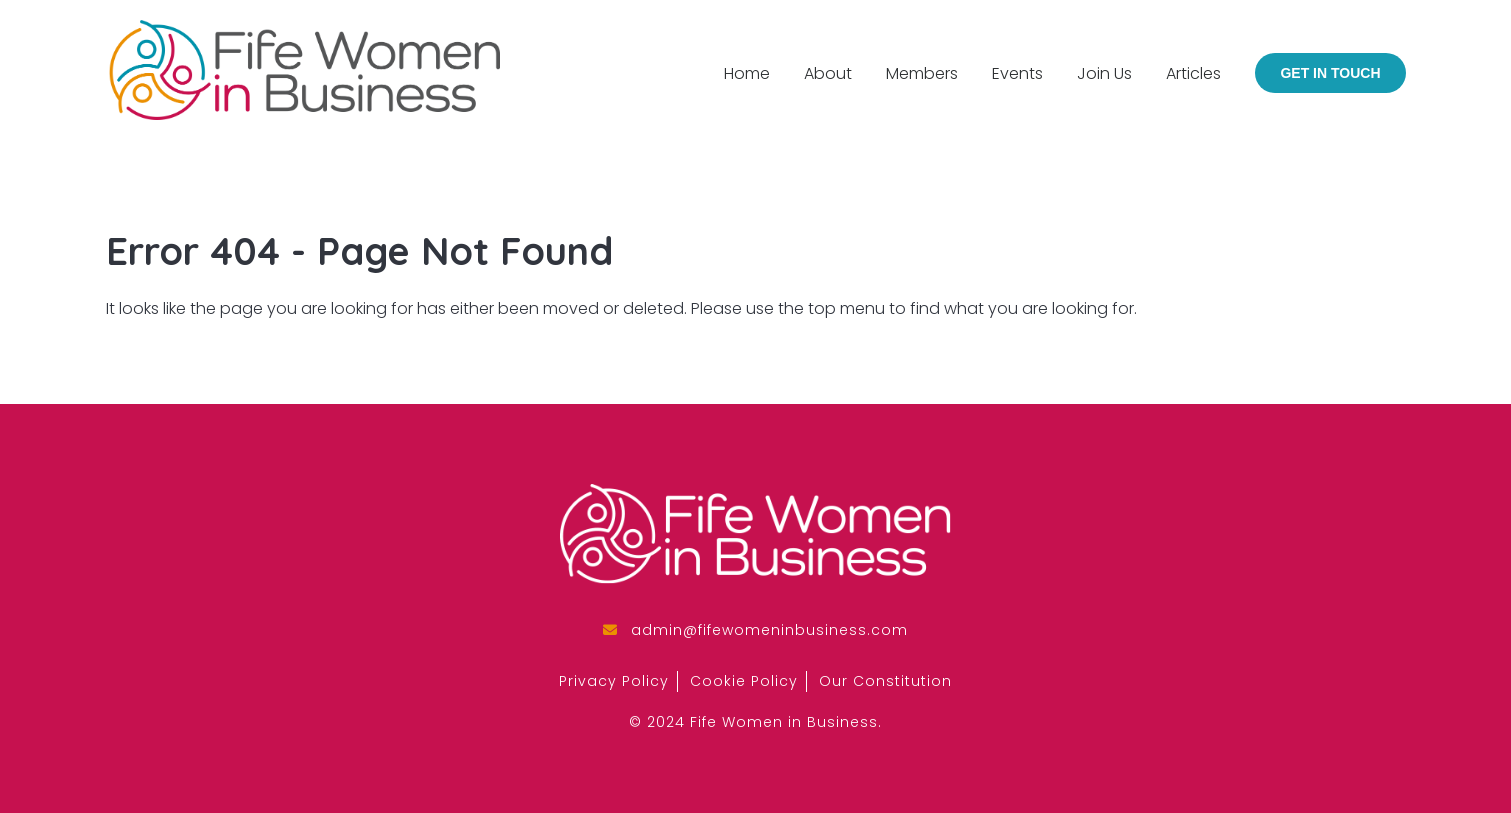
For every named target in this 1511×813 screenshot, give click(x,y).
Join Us (1104, 73)
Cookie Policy (744, 681)
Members (922, 73)
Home (747, 73)
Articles (1193, 73)
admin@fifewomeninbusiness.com (769, 630)
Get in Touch (1330, 73)
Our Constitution (885, 681)
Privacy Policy (614, 681)
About (828, 73)
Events (1017, 73)
